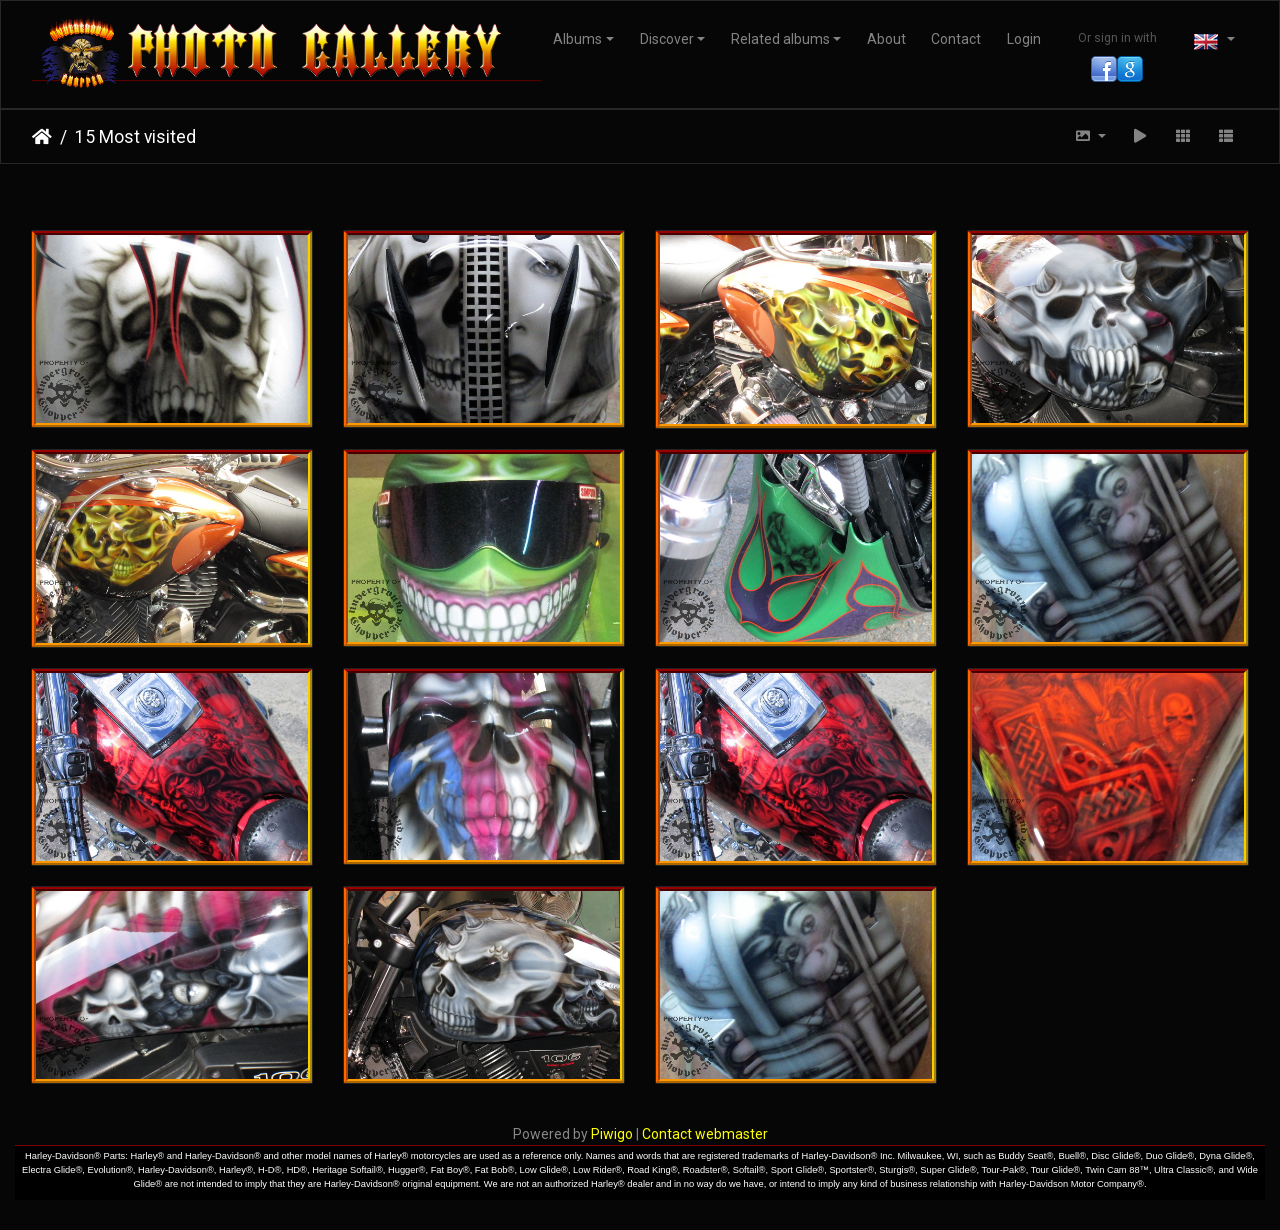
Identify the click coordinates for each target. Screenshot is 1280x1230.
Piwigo (612, 1134)
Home (42, 137)
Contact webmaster (705, 1134)
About (886, 39)
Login (1024, 39)
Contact (956, 39)
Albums (577, 39)
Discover (667, 39)
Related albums (780, 39)
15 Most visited (135, 137)
